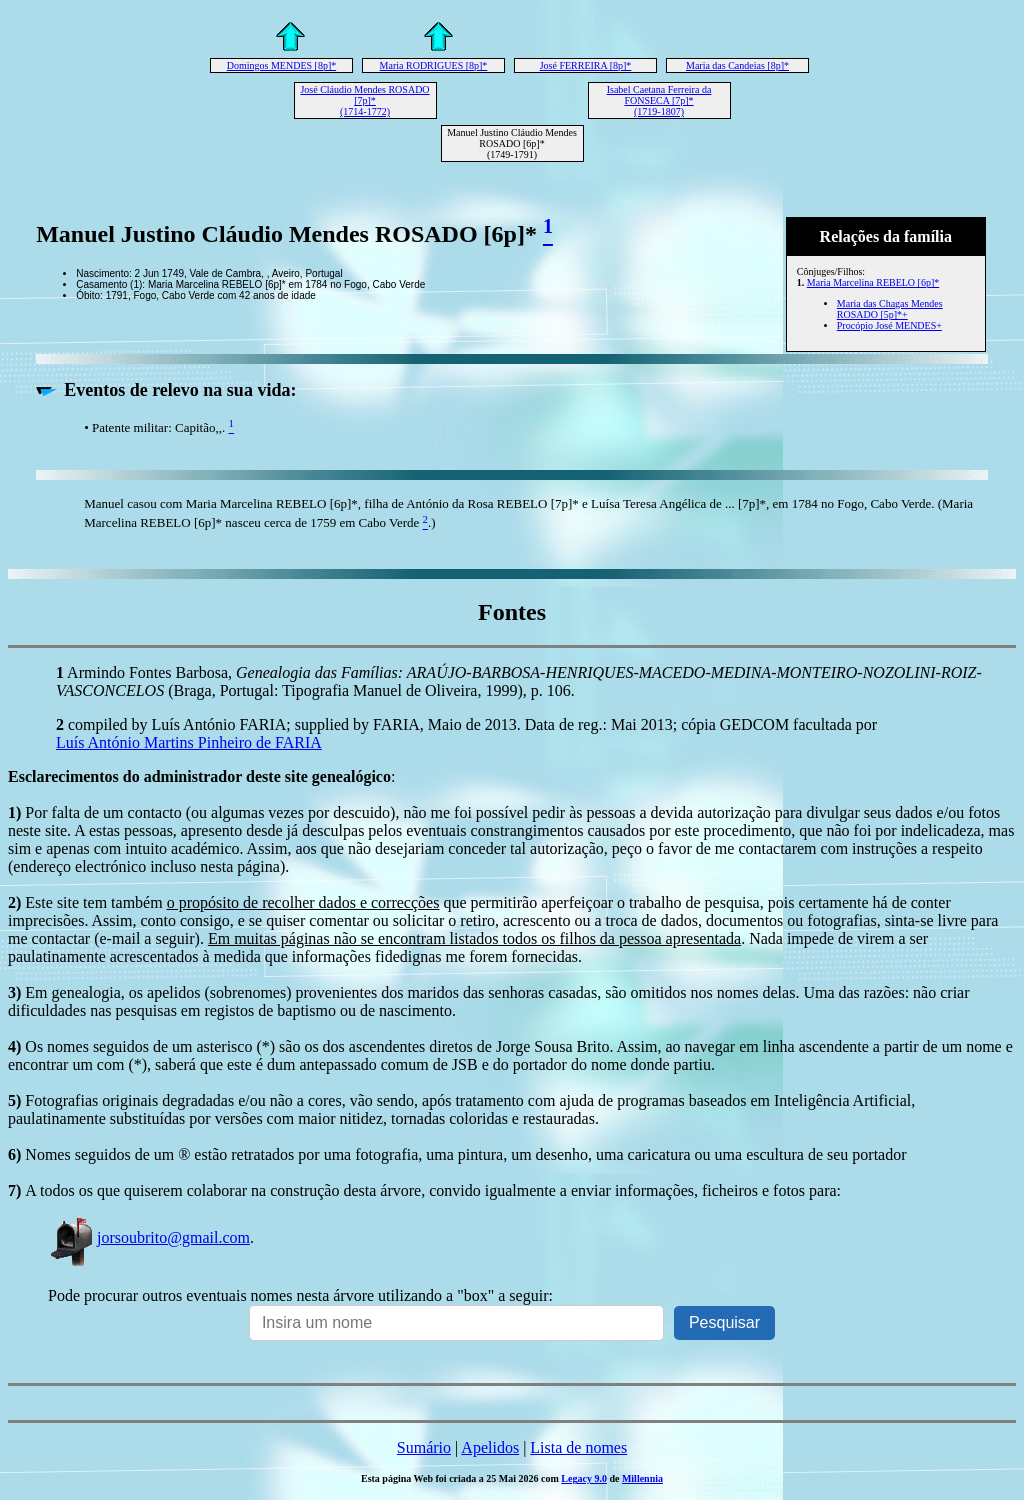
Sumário (424, 1447)
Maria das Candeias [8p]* (737, 65)
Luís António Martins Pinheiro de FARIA (189, 742)
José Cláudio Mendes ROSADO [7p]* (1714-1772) (364, 100)
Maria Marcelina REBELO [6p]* (873, 282)
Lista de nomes (578, 1447)
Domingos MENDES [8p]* (281, 65)
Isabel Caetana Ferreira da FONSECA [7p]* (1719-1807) (659, 100)
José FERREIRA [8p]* (586, 65)
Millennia (642, 1478)
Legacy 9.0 (584, 1478)
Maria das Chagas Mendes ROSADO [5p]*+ (890, 309)
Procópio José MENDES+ (889, 325)
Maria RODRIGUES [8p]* (434, 65)
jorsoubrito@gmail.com (149, 1237)
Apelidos (490, 1447)
